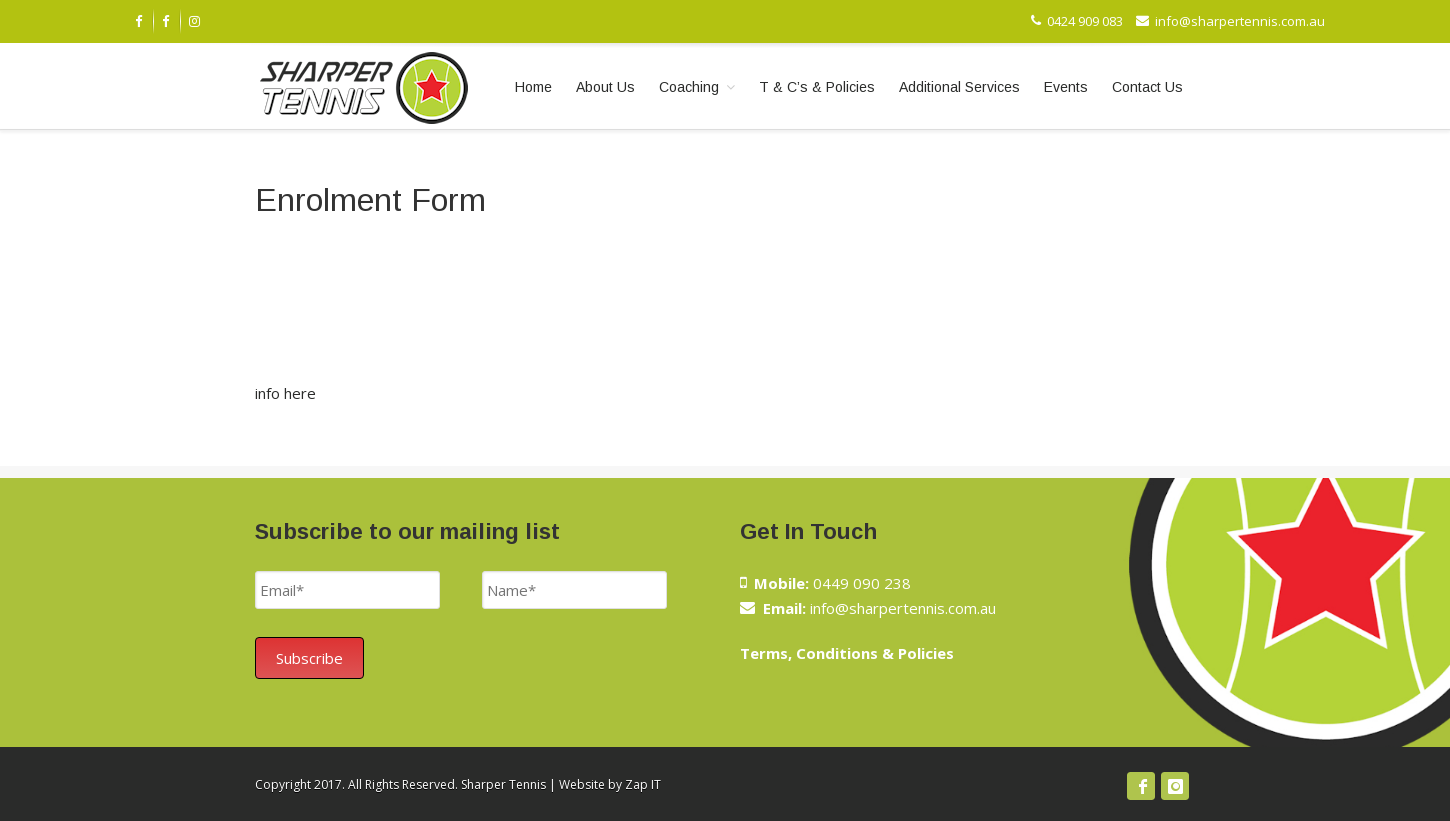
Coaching (689, 87)
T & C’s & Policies (817, 87)
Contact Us (1147, 87)
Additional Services (959, 87)
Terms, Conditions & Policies (847, 653)
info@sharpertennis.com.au (1230, 21)
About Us (605, 87)
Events (1066, 87)
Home (533, 87)
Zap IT (643, 784)
